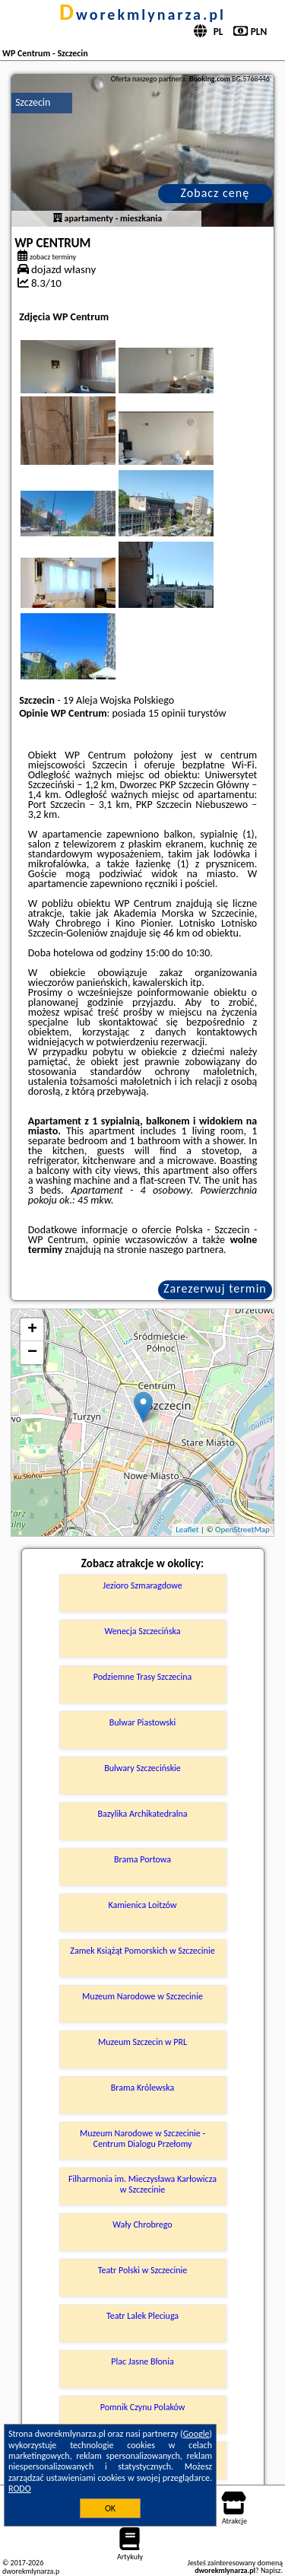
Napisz (271, 2570)
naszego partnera (186, 1249)
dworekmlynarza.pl (142, 14)
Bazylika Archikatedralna (142, 1813)
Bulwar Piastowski (142, 1722)
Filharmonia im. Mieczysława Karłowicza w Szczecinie (142, 2184)
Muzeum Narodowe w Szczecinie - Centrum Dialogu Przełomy (142, 2138)
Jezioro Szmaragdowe (142, 1585)
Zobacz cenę (215, 193)
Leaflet (187, 1529)
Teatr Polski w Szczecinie (143, 2270)
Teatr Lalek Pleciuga (142, 2315)
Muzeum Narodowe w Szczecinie (142, 1996)
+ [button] (32, 1329)
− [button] (32, 1352)
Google (196, 2433)
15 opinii (166, 713)
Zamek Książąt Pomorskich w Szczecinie (142, 1950)
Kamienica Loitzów (142, 1905)
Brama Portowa (142, 1859)
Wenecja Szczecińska (142, 1631)
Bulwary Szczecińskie (142, 1768)
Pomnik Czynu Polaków (142, 2407)
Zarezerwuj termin (215, 1288)
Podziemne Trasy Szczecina (142, 1676)
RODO (19, 2488)
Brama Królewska (142, 2087)
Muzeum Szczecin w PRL (142, 2042)
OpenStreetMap (242, 1529)
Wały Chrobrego (142, 2224)
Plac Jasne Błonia (142, 2361)
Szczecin (32, 102)
